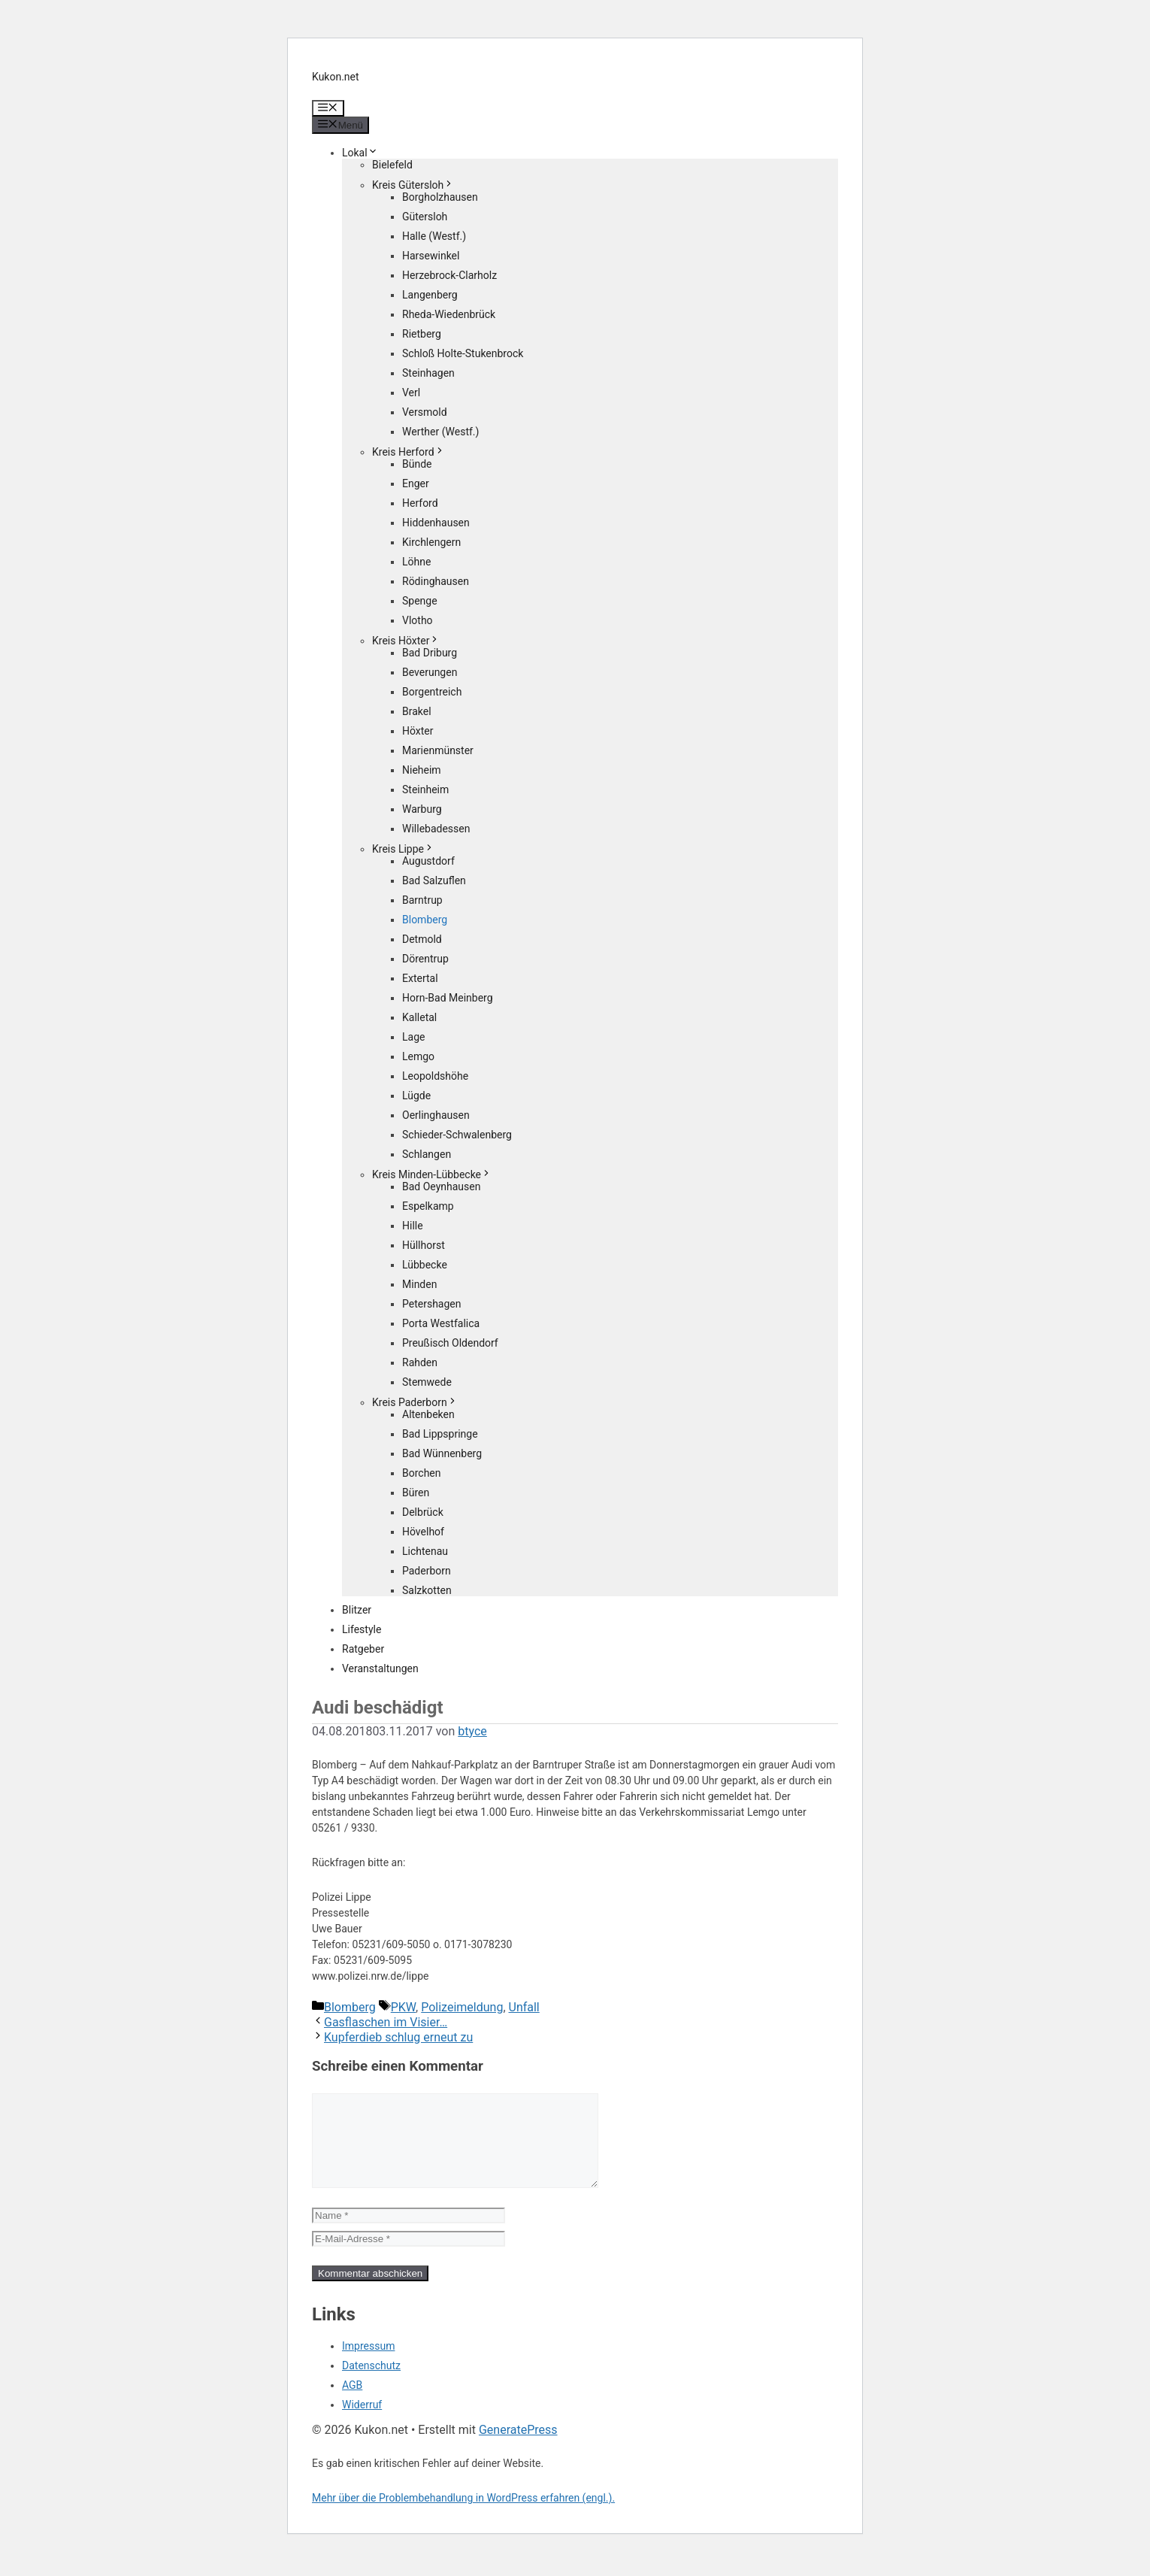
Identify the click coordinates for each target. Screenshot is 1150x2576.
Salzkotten (427, 1590)
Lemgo (418, 1056)
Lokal (360, 153)
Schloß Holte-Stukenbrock (462, 353)
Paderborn (426, 1571)
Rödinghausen (435, 581)
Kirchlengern (431, 542)
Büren (415, 1493)
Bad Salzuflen (434, 880)
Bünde (417, 464)
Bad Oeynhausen (441, 1186)
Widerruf (362, 2423)
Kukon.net (335, 77)
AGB (352, 2403)
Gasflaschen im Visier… (385, 2022)
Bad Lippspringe (440, 1434)
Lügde (416, 1095)
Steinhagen (428, 373)
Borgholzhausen (440, 197)
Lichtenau (425, 1551)
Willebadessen (436, 829)
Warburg (422, 809)
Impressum (368, 2364)
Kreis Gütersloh (413, 185)
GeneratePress (518, 2448)
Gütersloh (424, 217)
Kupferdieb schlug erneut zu (398, 2037)
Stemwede (427, 1382)
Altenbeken (428, 1414)
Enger (415, 483)
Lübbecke (424, 1265)
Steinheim (425, 789)
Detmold (422, 939)
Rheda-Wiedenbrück (448, 314)
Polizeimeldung (462, 2007)
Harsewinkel (430, 256)
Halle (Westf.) (434, 236)
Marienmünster (438, 750)
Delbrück (422, 1512)
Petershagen (431, 1304)
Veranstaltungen (380, 1668)
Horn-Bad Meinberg (447, 998)
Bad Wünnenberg (442, 1453)
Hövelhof (423, 1532)
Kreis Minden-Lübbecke (432, 1174)
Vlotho (417, 620)
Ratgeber (363, 1649)
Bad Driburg (429, 653)
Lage (413, 1037)
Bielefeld (392, 165)
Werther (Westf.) (440, 432)
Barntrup (422, 900)
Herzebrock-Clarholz (449, 275)
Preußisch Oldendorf (450, 1343)
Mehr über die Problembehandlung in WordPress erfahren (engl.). (463, 2516)
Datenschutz (371, 2383)
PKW (403, 2007)
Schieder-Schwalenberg (457, 1135)
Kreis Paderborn (415, 1402)
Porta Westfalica (441, 1323)
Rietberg (421, 334)
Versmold (424, 412)
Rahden (419, 1362)
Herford (420, 503)
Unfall (524, 2007)
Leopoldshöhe (435, 1076)
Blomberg (424, 920)
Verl (411, 392)
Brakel (416, 711)
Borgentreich (432, 692)
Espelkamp (428, 1206)
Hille (412, 1226)
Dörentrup (425, 959)
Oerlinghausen (436, 1115)
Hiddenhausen (436, 523)
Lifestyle (361, 1629)
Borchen (421, 1473)
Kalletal (419, 1017)
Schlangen (426, 1154)
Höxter (418, 731)
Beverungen (429, 672)
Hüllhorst (423, 1245)
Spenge (419, 601)
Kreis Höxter (406, 641)
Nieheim (421, 770)
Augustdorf (428, 861)
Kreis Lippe (403, 849)
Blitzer (356, 1610)
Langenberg (430, 295)
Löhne (416, 562)
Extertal (420, 978)
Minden (419, 1284)
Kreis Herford (408, 452)
